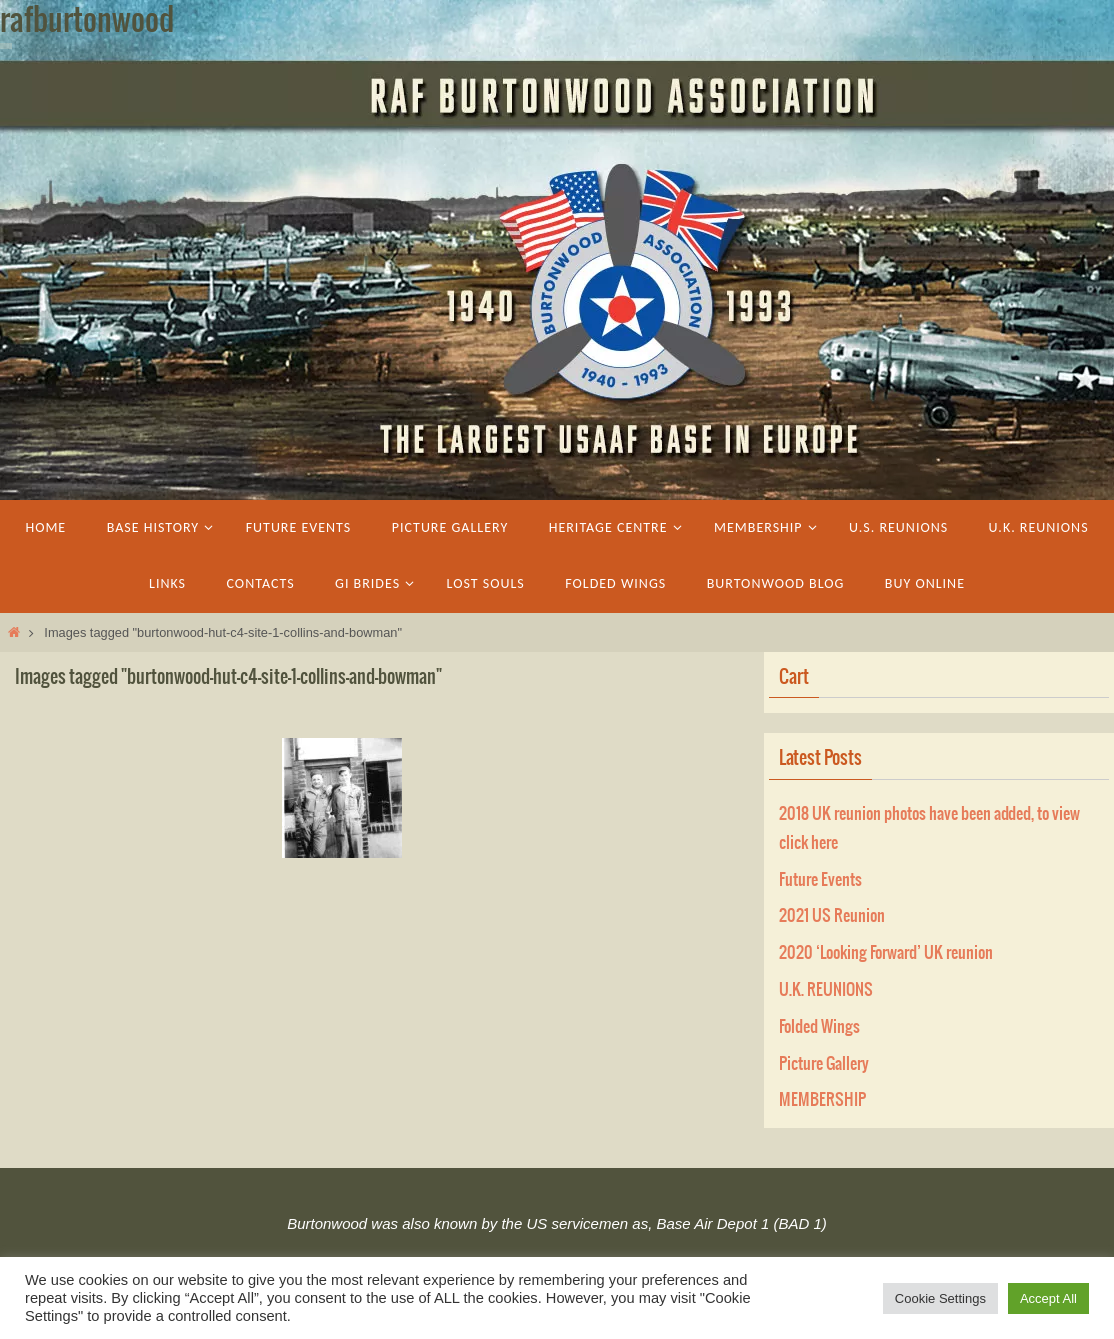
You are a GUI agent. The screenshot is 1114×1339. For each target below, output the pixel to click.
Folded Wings (819, 1027)
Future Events (820, 880)
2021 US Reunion (832, 916)
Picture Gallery (824, 1064)
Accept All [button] (1048, 1298)
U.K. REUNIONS (826, 990)
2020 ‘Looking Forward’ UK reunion (886, 953)
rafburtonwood (87, 21)
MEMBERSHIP (822, 1100)
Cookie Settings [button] (940, 1298)
